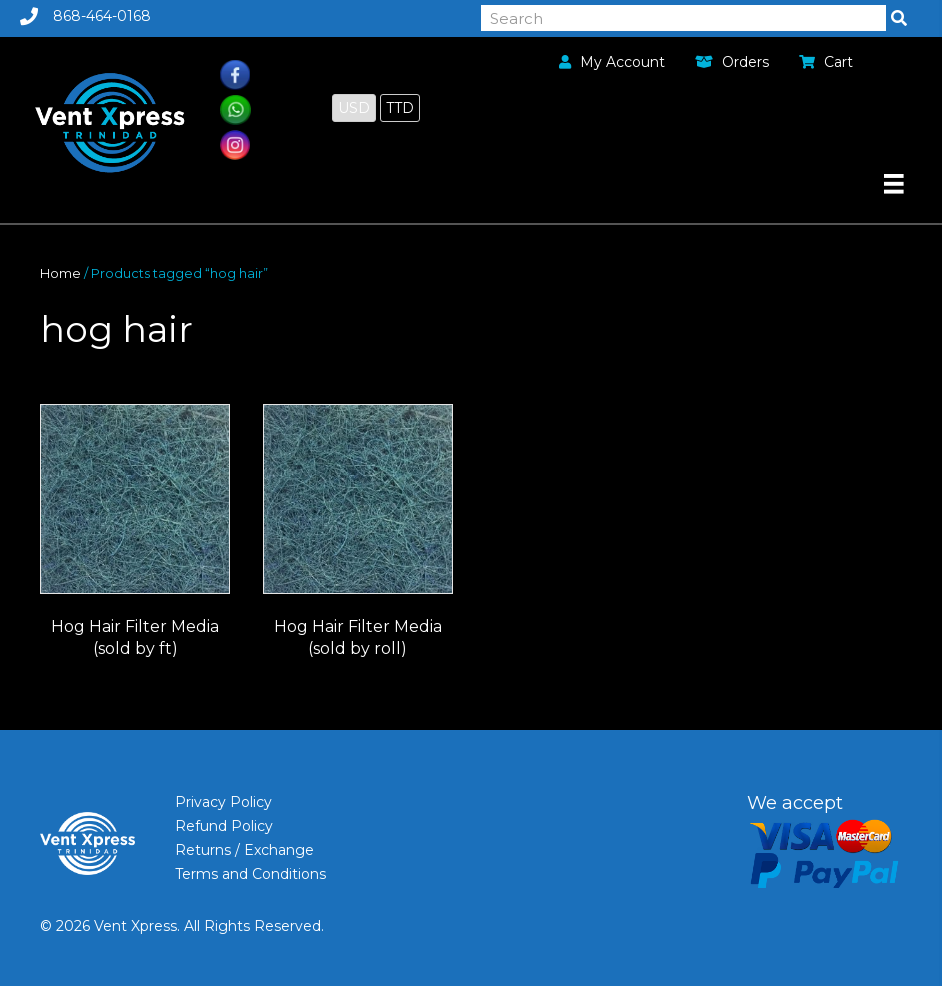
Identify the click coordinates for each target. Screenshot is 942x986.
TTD (400, 108)
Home (60, 273)
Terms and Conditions (250, 874)
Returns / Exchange (244, 850)
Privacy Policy (223, 802)
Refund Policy (224, 826)
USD (354, 108)
